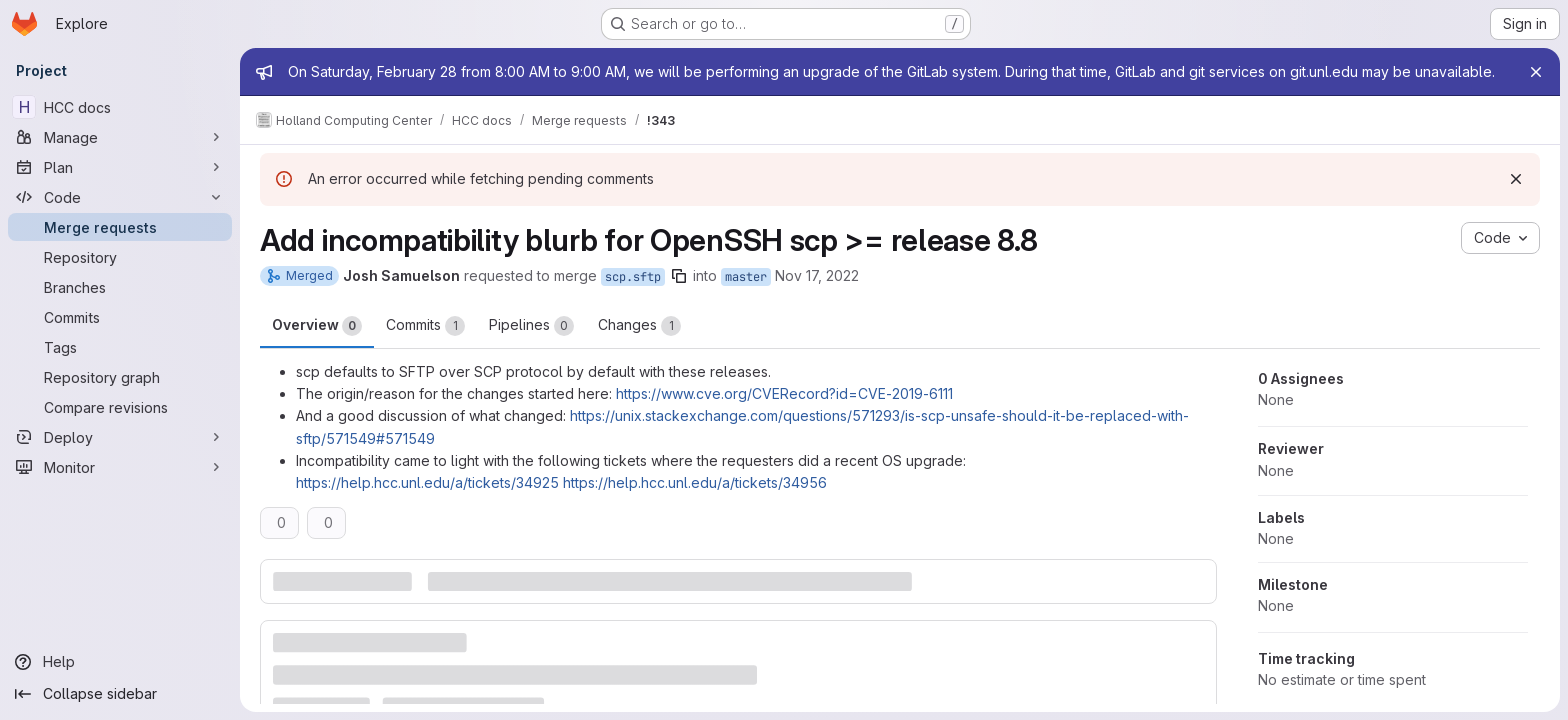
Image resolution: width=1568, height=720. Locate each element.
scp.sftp (633, 277)
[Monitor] (120, 467)
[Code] (120, 197)
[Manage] (120, 137)
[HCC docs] (120, 107)
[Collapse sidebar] (120, 694)
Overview (317, 326)
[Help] (120, 662)
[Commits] (120, 317)
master (746, 277)
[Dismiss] (1516, 179)
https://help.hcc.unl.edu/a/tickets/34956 (695, 482)
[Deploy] (120, 437)
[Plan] (120, 167)
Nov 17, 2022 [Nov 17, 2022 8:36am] (817, 275)
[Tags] (120, 347)
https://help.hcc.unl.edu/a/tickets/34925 (427, 482)
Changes (639, 326)
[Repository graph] (120, 377)
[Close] (1536, 72)
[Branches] (120, 287)
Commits (425, 326)
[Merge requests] (120, 227)
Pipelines (531, 326)
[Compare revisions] (120, 407)
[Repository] (120, 257)
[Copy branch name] (679, 276)
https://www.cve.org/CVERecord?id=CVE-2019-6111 (784, 393)
